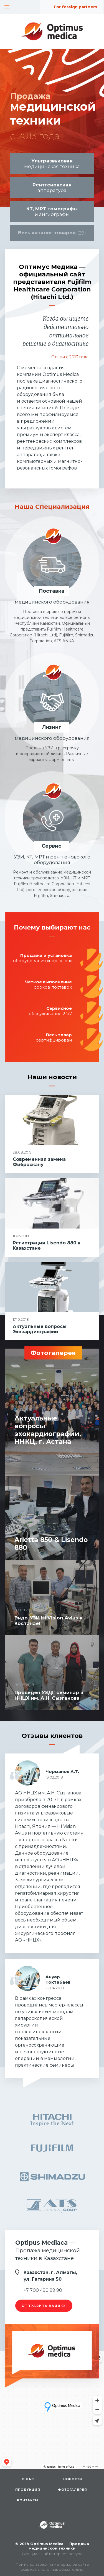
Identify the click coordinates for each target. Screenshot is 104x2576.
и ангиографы (52, 211)
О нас (28, 2479)
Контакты (28, 2500)
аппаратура (52, 187)
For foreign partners (75, 6)
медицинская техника (52, 163)
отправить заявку (44, 2306)
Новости (72, 2479)
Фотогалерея (72, 2490)
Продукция (27, 2490)
